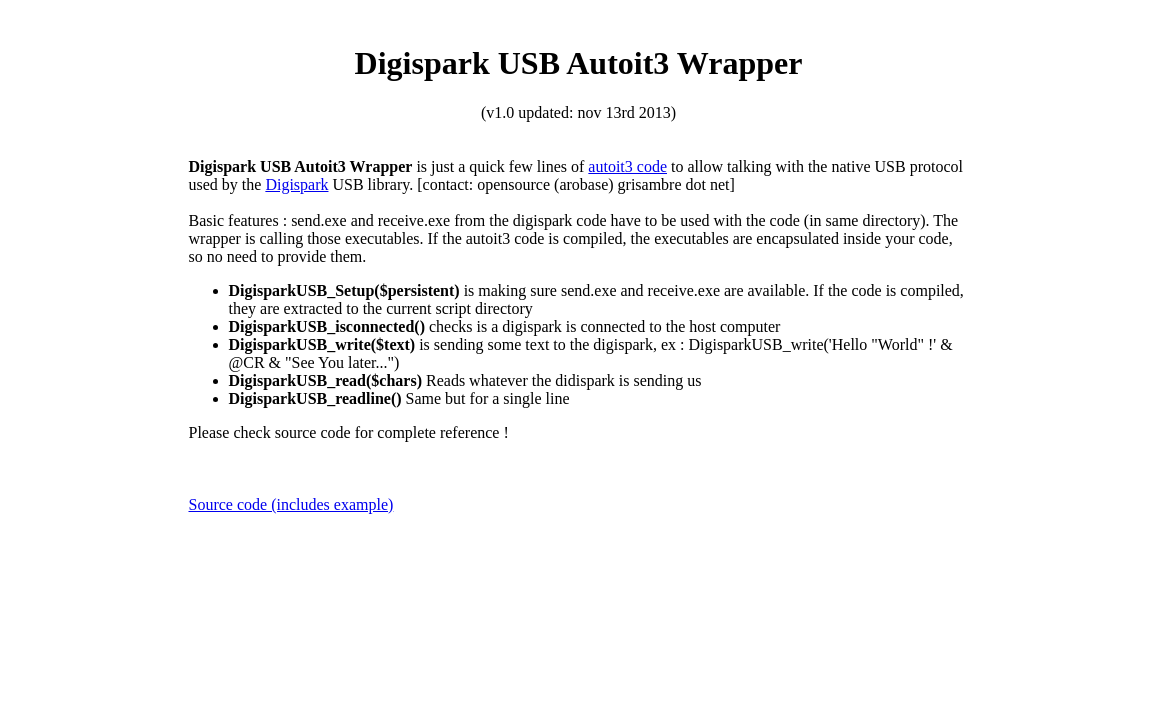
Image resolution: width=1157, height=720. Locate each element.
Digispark (296, 184)
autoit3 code (627, 166)
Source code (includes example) (291, 504)
